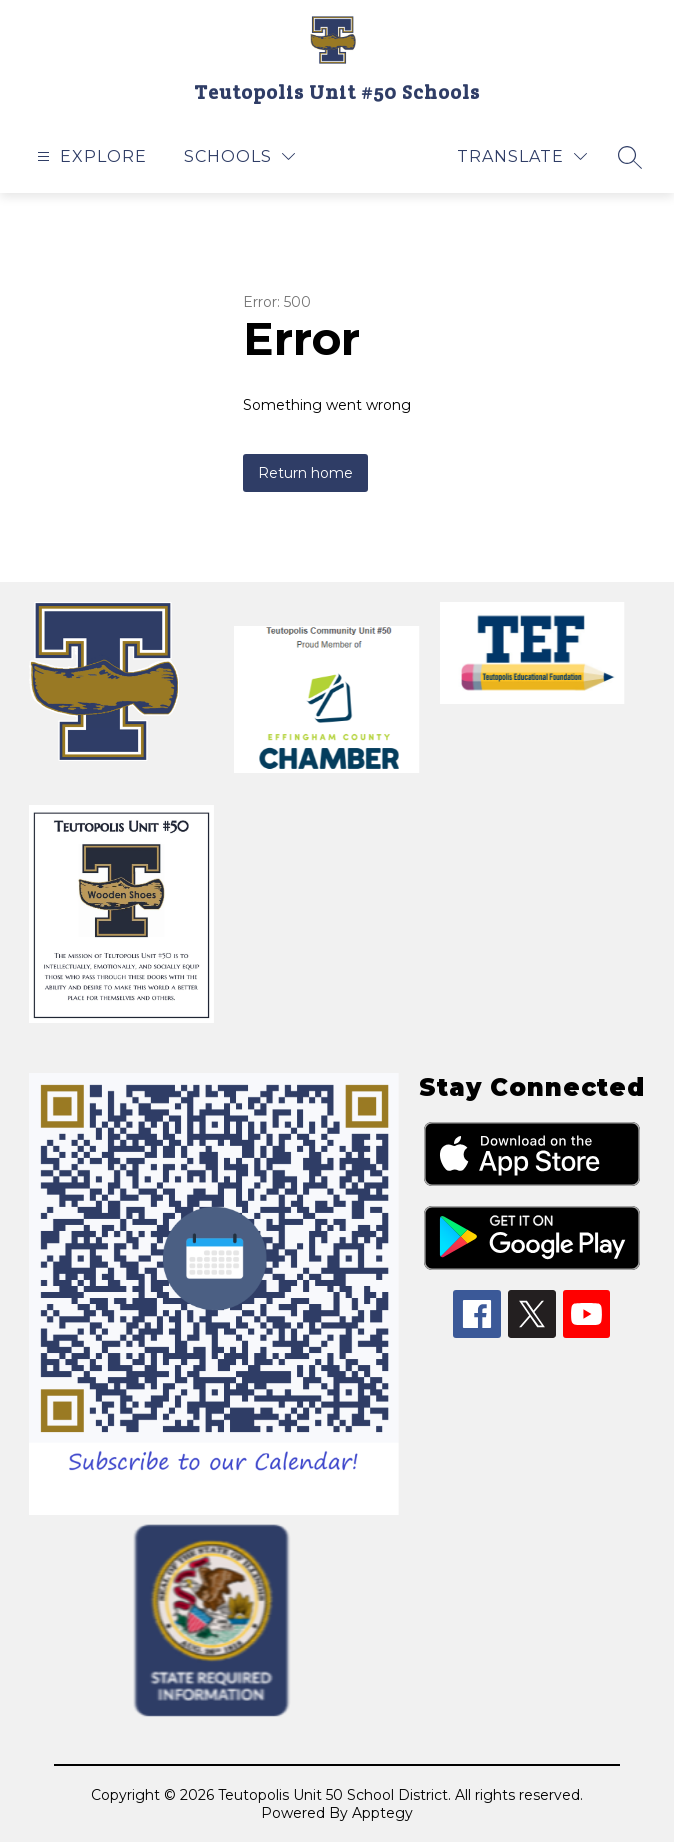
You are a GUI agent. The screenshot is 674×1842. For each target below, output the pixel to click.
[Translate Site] (522, 156)
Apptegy (382, 1813)
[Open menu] (89, 156)
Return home (305, 473)
